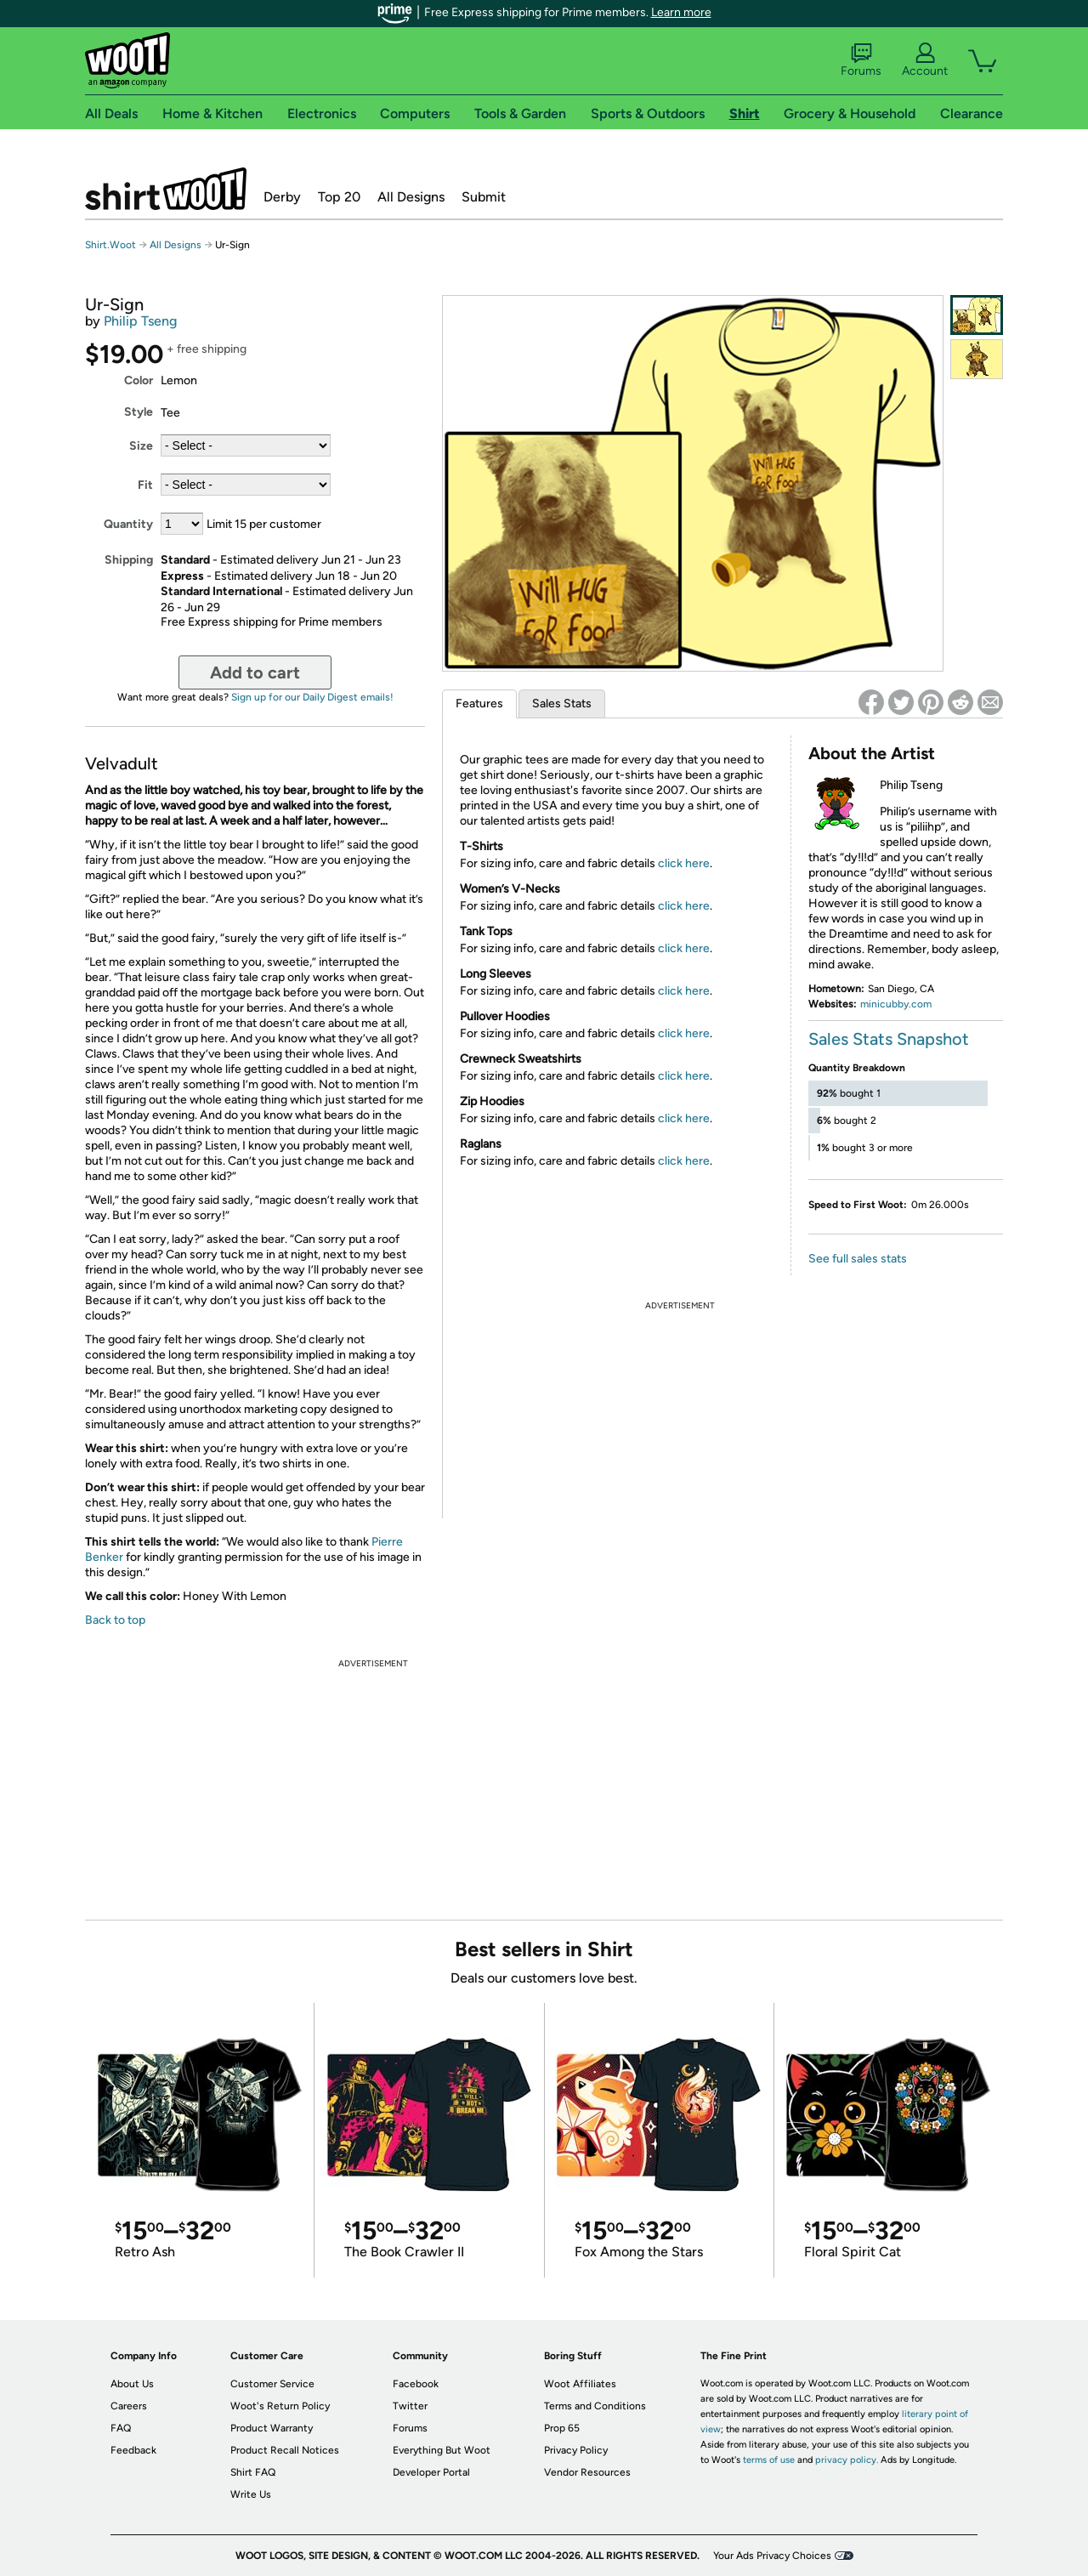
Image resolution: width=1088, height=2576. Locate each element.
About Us (132, 2384)
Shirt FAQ (252, 2472)
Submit (484, 197)
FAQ (120, 2428)
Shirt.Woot (165, 188)
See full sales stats (857, 1258)
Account (925, 60)
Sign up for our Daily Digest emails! (312, 697)
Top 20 (339, 197)
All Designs (411, 197)
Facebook (416, 2384)
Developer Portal (431, 2472)
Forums (861, 60)
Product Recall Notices (284, 2450)
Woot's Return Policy (280, 2406)
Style (138, 412)
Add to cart (255, 672)
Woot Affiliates (580, 2384)
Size (141, 446)
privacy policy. (846, 2459)
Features (479, 703)
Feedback (133, 2450)
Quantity (128, 524)
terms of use (769, 2459)
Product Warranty (271, 2428)
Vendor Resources (587, 2472)
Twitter (410, 2406)
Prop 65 (562, 2428)
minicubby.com (896, 1004)
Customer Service (272, 2384)
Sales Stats (562, 703)
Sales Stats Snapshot (888, 1039)
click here (684, 863)
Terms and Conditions (595, 2406)
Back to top (115, 1620)
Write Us (250, 2494)
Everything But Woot (441, 2450)
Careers (128, 2406)
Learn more (681, 12)
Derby (282, 197)
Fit (145, 485)
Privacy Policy (576, 2450)
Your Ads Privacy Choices (772, 2556)
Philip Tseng (140, 321)
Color (138, 380)
